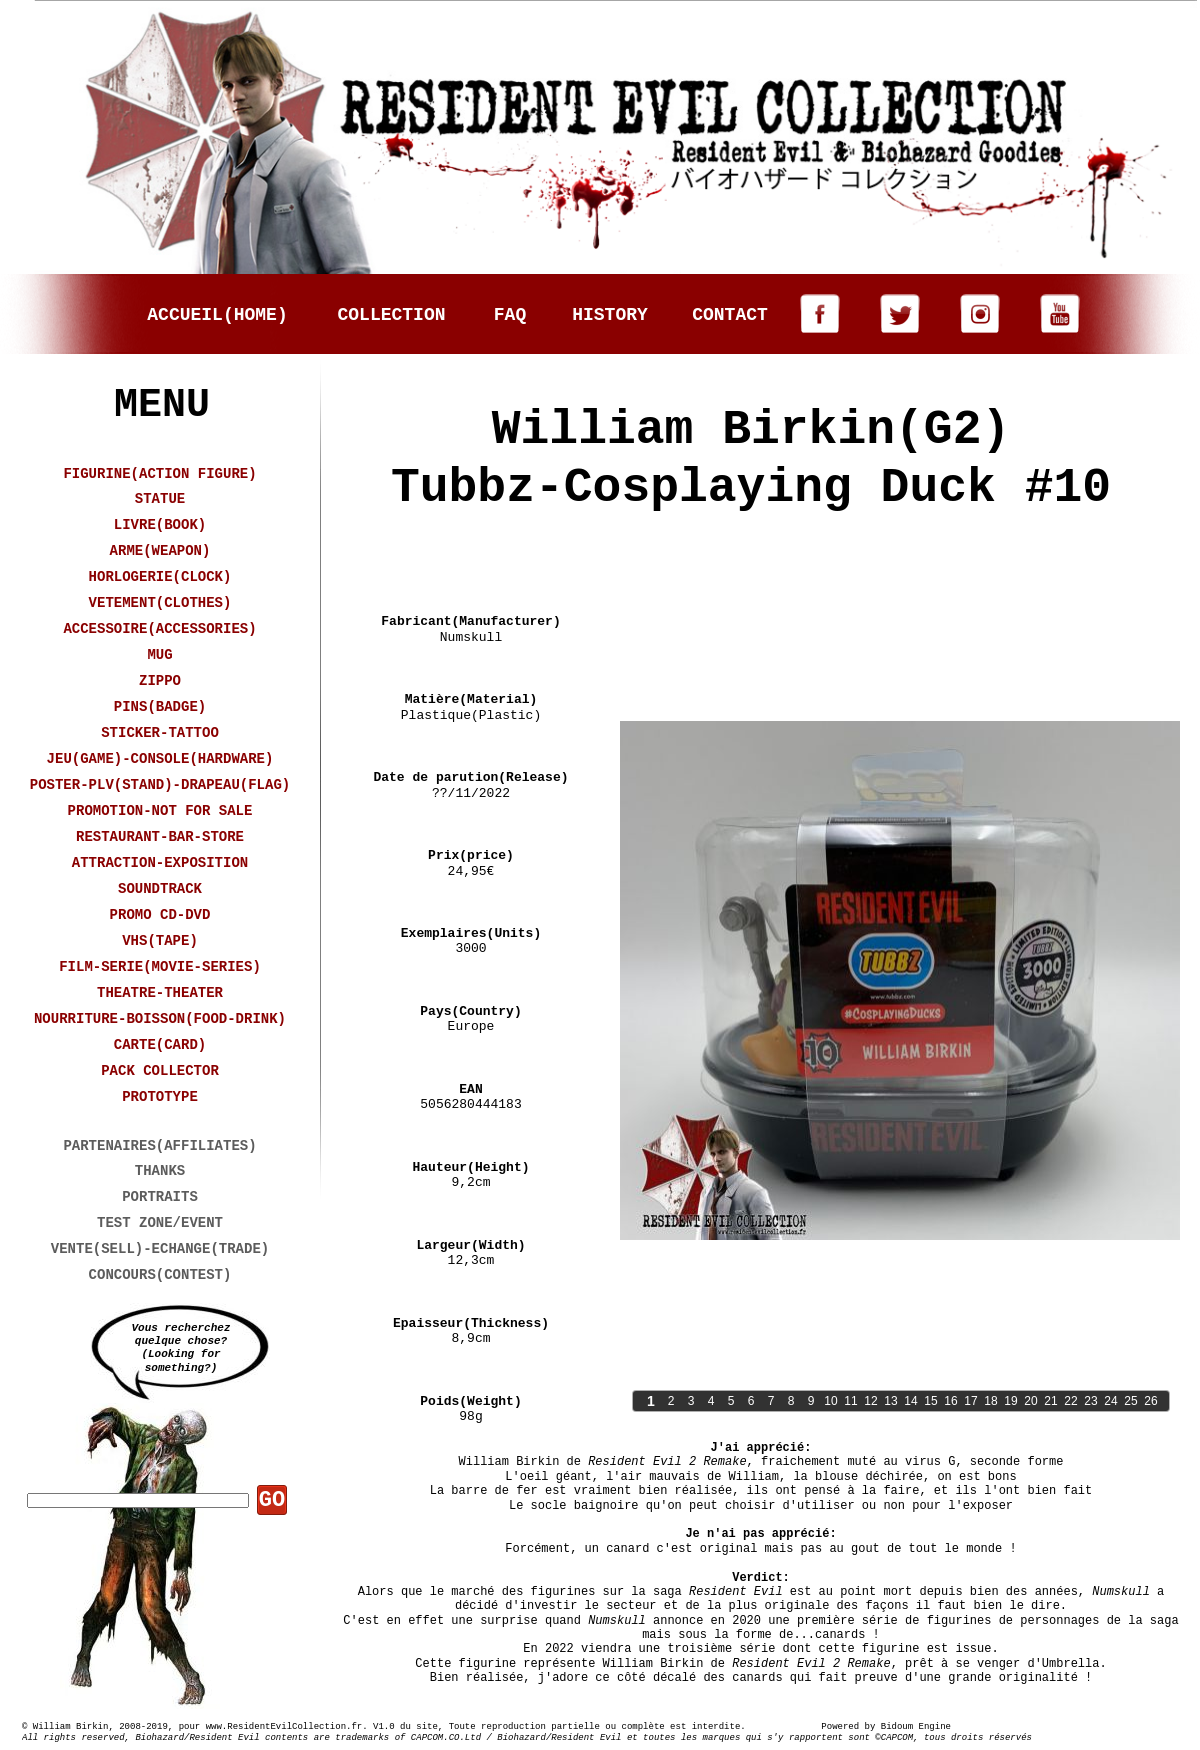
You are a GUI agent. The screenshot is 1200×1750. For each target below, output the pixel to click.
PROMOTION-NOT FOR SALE (160, 811)
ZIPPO (160, 681)
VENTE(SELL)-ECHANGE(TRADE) (160, 1249)
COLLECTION (391, 315)
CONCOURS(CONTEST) (160, 1275)
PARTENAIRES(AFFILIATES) (159, 1146)
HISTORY (610, 315)
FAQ (510, 315)
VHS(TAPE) (160, 941)
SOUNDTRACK (160, 889)
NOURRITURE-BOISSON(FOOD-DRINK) (160, 1019)
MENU (162, 405)
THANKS (160, 1171)
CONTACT (730, 315)
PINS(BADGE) (160, 707)
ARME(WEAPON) (160, 551)
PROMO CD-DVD (160, 915)
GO (272, 1500)
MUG (159, 655)
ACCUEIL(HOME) (217, 315)
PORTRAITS (160, 1197)
